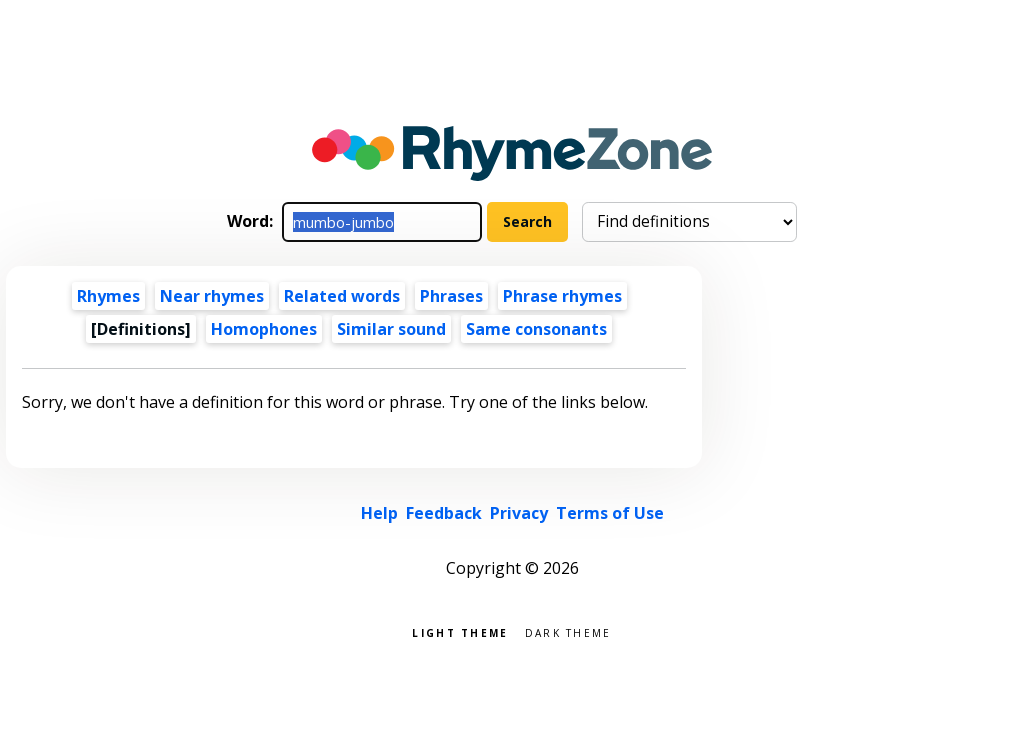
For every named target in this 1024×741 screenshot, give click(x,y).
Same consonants (536, 329)
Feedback (444, 513)
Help (379, 513)
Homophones (264, 329)
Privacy (519, 513)
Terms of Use (610, 513)
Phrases (451, 296)
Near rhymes (212, 296)
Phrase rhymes (562, 296)
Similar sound (391, 329)
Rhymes (108, 296)
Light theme (460, 631)
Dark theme (568, 631)
